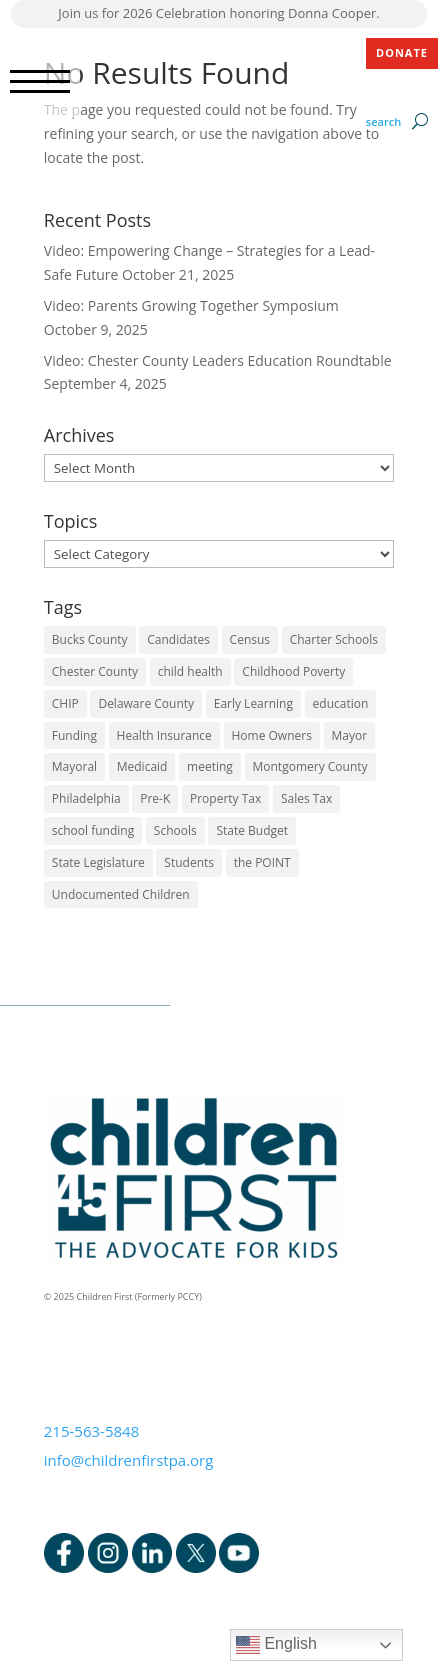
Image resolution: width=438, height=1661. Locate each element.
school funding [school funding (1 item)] (93, 830)
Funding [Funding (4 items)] (74, 735)
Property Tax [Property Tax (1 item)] (225, 798)
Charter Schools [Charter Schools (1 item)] (334, 639)
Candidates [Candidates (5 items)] (178, 639)
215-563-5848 (91, 1431)
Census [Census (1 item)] (250, 639)
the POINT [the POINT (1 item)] (262, 862)
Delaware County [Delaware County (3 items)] (146, 703)
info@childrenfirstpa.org (129, 1460)
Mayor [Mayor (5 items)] (350, 735)
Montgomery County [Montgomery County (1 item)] (310, 766)
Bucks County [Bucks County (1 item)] (90, 639)
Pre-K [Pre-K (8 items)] (155, 798)
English (276, 1645)
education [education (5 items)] (341, 703)
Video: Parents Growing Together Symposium (191, 305)
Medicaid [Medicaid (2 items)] (142, 766)
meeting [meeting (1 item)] (210, 766)
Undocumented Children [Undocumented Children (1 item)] (121, 894)
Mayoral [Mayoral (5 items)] (74, 766)
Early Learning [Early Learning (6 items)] (253, 703)
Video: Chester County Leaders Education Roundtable (218, 360)
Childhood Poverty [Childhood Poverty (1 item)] (293, 671)
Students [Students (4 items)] (189, 862)
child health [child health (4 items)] (190, 671)
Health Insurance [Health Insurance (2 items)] (164, 735)
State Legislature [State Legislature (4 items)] (98, 862)
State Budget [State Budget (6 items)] (252, 830)
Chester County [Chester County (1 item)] (95, 671)
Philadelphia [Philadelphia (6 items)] (86, 798)
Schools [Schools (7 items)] (175, 830)
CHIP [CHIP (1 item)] (65, 703)
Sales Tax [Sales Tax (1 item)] (306, 798)
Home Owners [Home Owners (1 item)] (272, 735)
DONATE (402, 52)
